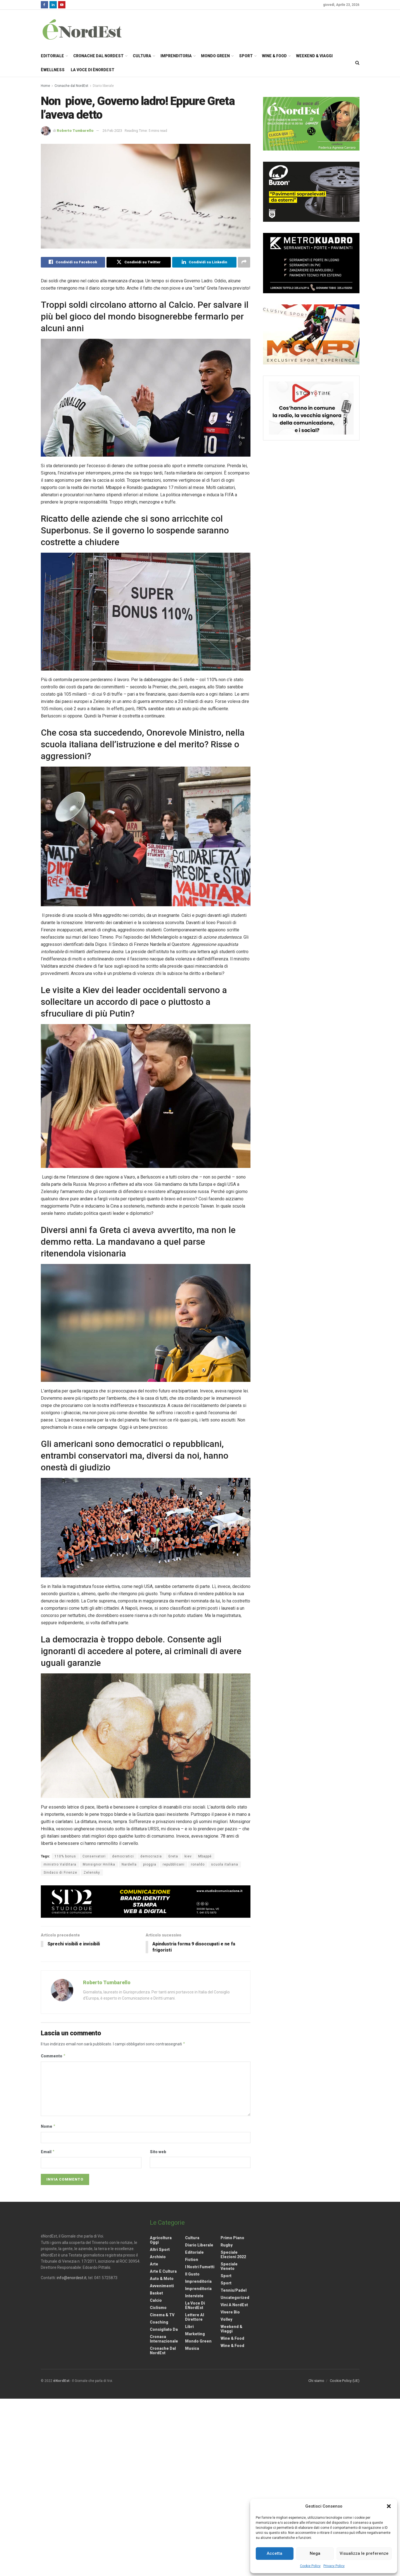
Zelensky (92, 1872)
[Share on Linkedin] (204, 262)
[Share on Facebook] (73, 262)
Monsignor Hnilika (99, 1864)
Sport (246, 56)
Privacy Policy (334, 2566)
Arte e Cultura (163, 2271)
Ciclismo (158, 2307)
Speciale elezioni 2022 (233, 2254)
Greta (173, 1856)
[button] (389, 2506)
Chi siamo (316, 2381)
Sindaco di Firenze (60, 1872)
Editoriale (52, 56)
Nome (48, 2127)
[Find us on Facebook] (44, 4)
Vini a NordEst (234, 2305)
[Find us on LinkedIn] (53, 4)
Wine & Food (274, 56)
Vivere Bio (230, 2312)
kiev (188, 1856)
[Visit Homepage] (89, 29)
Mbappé (205, 1856)
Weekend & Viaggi (314, 56)
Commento (53, 2056)
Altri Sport (160, 2249)
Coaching (159, 2322)
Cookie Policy (310, 2566)
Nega (315, 2553)
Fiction (191, 2259)
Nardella (129, 1864)
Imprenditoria (176, 56)
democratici (123, 1856)
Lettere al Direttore (194, 2317)
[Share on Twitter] (138, 262)
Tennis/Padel (234, 2290)
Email (48, 2152)
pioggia (149, 1864)
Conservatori (94, 1856)
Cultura (142, 56)
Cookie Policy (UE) (344, 2381)
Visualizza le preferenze (364, 2553)
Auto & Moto (162, 2278)
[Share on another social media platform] (244, 262)
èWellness (53, 70)
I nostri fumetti (199, 2267)
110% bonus (65, 1856)
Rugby (227, 2245)
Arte (154, 2264)
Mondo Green (215, 56)
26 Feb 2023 (112, 130)
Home (45, 86)
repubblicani (173, 1864)
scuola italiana (224, 1864)
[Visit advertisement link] (145, 1901)
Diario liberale (103, 86)
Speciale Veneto (229, 2266)
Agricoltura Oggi (161, 2240)
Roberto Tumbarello (75, 130)
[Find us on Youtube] (61, 4)
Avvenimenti (162, 2286)
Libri (189, 2326)
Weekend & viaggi (231, 2328)
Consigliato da (164, 2329)
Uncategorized (235, 2297)
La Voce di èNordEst (92, 70)
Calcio (156, 2300)
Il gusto (192, 2274)
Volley (226, 2319)
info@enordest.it (71, 2278)
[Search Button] (357, 63)
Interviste (194, 2296)
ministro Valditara (60, 1864)
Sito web (158, 2152)
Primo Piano (232, 2238)
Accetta (274, 2553)
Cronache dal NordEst (98, 56)
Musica (192, 2348)
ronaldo (198, 1864)
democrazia (151, 1856)
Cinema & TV (162, 2315)
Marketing (195, 2334)
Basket (156, 2293)
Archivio (158, 2257)
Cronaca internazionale (164, 2338)
